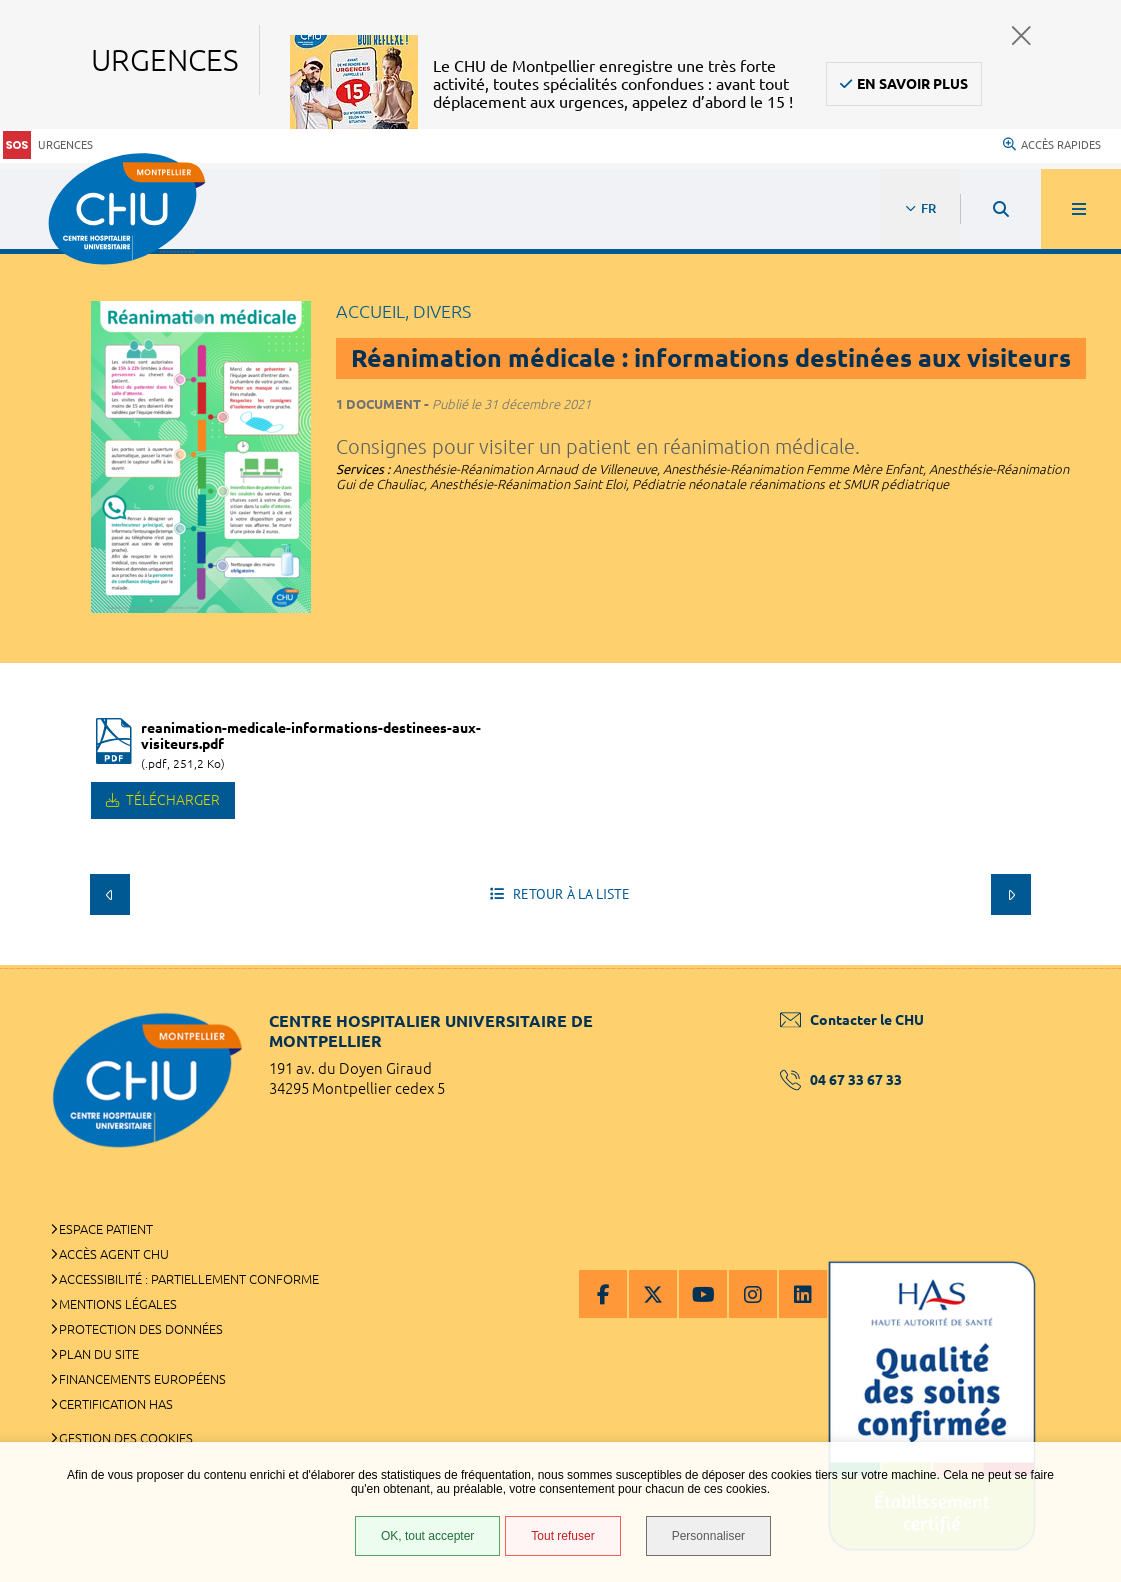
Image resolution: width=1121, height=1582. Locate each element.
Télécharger (171, 800)
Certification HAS (116, 1404)
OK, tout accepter (427, 1536)
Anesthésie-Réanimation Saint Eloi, (531, 484)
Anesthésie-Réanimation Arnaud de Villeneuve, (528, 469)
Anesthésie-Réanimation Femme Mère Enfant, (796, 469)
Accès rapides (1052, 145)
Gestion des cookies (126, 1438)
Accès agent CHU (114, 1254)
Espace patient (106, 1229)
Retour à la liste (569, 894)
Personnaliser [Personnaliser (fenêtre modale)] (708, 1536)
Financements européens (142, 1379)
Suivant (1011, 894)
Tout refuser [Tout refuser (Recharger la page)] (562, 1536)
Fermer (1021, 35)
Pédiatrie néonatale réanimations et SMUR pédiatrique (790, 484)
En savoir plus (912, 84)
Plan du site (99, 1354)
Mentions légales (118, 1304)
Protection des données (141, 1329)
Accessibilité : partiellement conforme (189, 1279)
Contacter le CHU (852, 1020)
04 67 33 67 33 (841, 1080)
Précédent (110, 894)
